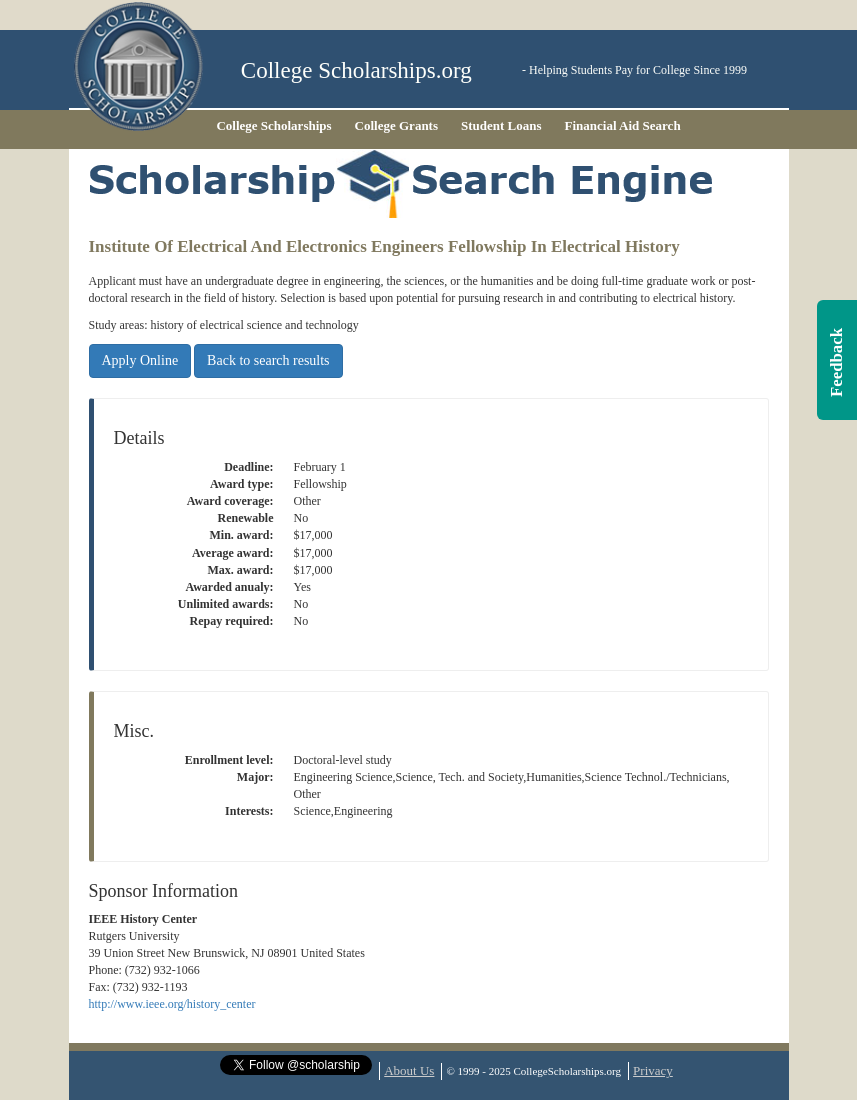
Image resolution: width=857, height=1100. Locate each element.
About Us (409, 1070)
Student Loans (501, 125)
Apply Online (140, 360)
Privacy (653, 1070)
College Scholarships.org (356, 70)
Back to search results (268, 360)
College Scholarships (273, 125)
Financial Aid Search (623, 125)
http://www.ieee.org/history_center (172, 1004)
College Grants (396, 125)
